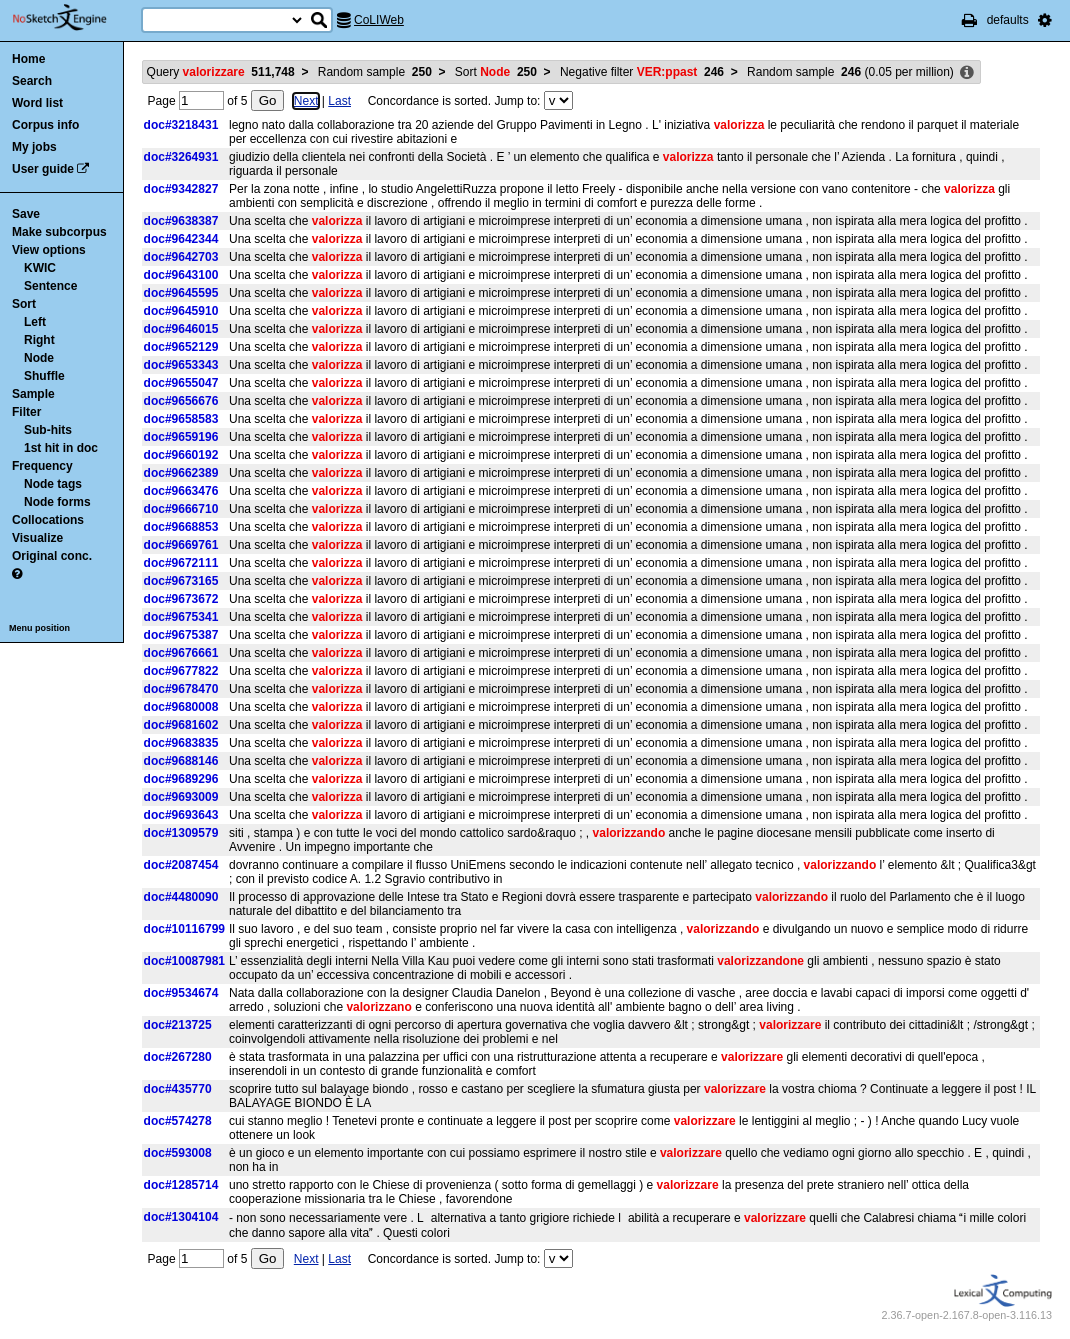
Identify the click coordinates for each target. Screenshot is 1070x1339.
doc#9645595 (181, 293)
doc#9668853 (181, 527)
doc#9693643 (181, 815)
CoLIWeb (379, 20)
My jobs (34, 147)
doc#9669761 (181, 545)
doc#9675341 (181, 617)
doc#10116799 (184, 929)
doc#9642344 (181, 239)
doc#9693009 (181, 797)
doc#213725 (178, 1025)
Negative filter (642, 72)
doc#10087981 (184, 961)
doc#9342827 (181, 189)
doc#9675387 (181, 635)
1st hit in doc (61, 448)
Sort (24, 304)
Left (35, 322)
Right (39, 340)
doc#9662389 (181, 473)
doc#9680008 (181, 707)
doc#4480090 (181, 897)
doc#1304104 (181, 1217)
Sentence (50, 286)
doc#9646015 (181, 329)
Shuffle (44, 376)
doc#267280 (178, 1057)
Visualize (37, 538)
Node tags (53, 484)
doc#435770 (178, 1089)
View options (49, 250)
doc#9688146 (181, 761)
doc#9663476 (181, 491)
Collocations (48, 520)
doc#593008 (178, 1153)
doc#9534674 (181, 993)
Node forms (57, 502)
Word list (37, 103)
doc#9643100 (181, 275)
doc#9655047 (181, 383)
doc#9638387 (181, 221)
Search (32, 81)
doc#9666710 (181, 509)
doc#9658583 (181, 419)
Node (39, 358)
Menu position (39, 628)
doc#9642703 (181, 257)
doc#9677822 (181, 671)
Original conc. (52, 556)
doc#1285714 (181, 1185)
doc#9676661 (181, 653)
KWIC (40, 268)
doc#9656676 (181, 401)
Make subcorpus (59, 232)
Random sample (375, 72)
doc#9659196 (181, 437)
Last (339, 101)
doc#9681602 (181, 725)
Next (306, 101)
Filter (26, 412)
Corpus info (45, 125)
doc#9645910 (181, 311)
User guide (43, 169)
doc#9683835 (181, 743)
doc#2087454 (181, 865)
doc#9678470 (181, 689)
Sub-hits (48, 430)
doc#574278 (178, 1121)
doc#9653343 (181, 365)
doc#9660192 (181, 455)
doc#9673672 (181, 599)
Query (221, 72)
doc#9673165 (181, 581)
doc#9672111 (181, 563)
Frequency (42, 466)
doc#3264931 (181, 157)
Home (28, 59)
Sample (33, 394)
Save (26, 214)
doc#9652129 (181, 347)
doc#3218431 (181, 125)
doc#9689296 (181, 779)
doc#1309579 (181, 833)
